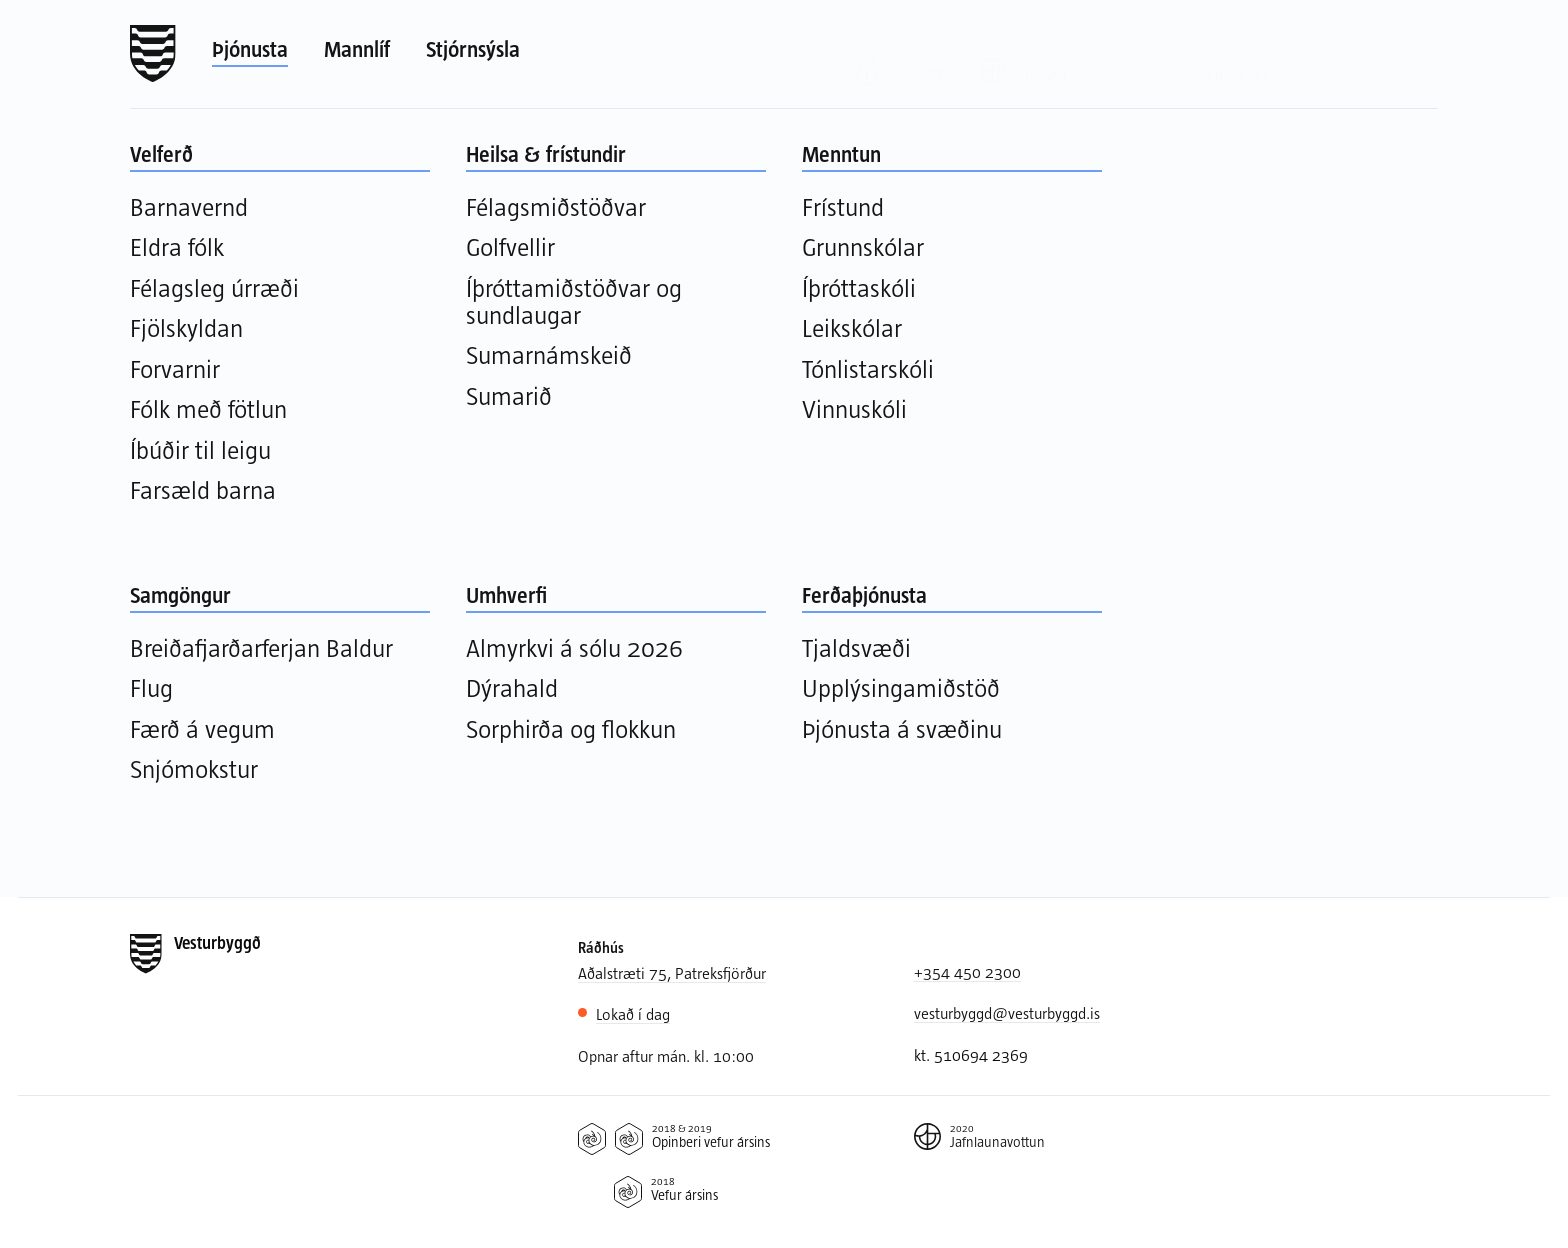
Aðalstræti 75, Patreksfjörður (672, 972)
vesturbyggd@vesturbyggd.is (1007, 1012)
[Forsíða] (153, 54)
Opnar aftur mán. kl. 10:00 (666, 1055)
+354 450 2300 (967, 971)
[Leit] (1169, 54)
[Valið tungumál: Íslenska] (1036, 52)
